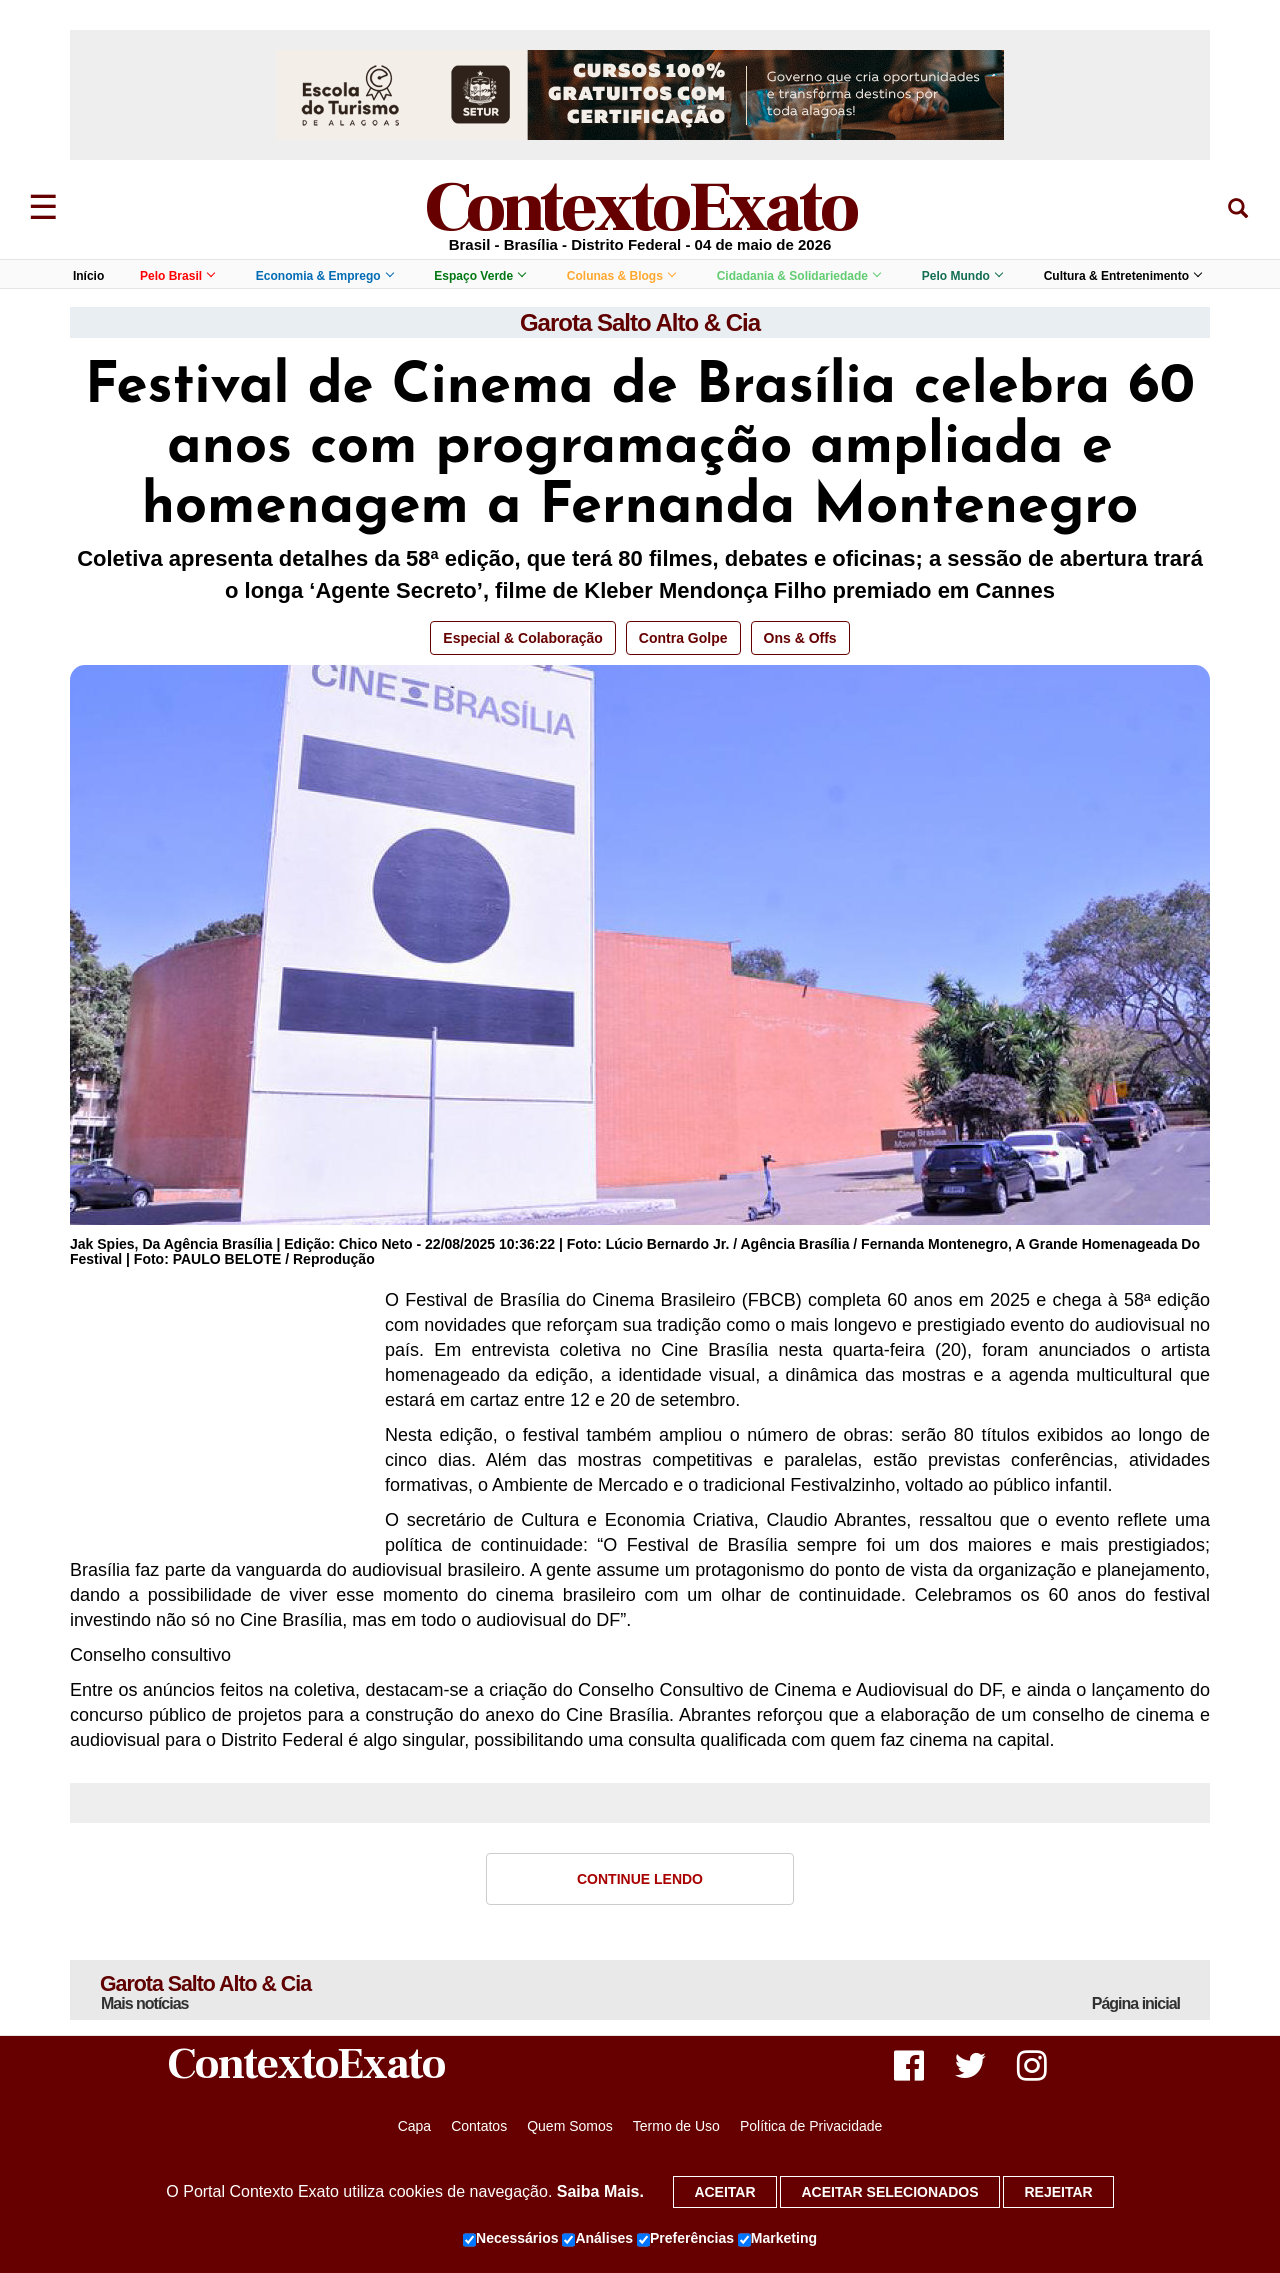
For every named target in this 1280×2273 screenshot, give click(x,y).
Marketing (777, 2239)
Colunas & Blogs (621, 276)
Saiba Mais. (600, 2191)
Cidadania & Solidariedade (798, 276)
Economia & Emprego (324, 276)
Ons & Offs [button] (800, 638)
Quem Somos (570, 2127)
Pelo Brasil (177, 276)
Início (88, 276)
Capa (414, 2127)
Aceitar (724, 2192)
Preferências (685, 2239)
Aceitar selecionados (889, 2192)
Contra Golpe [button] (683, 638)
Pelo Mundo (962, 276)
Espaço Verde (479, 276)
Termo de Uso (676, 2127)
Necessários (511, 2239)
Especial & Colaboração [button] (523, 638)
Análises (597, 2239)
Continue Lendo (640, 1879)
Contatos (479, 2127)
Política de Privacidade (811, 2127)
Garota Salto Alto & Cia (640, 322)
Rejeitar (1058, 2192)
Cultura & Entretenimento (1122, 276)
